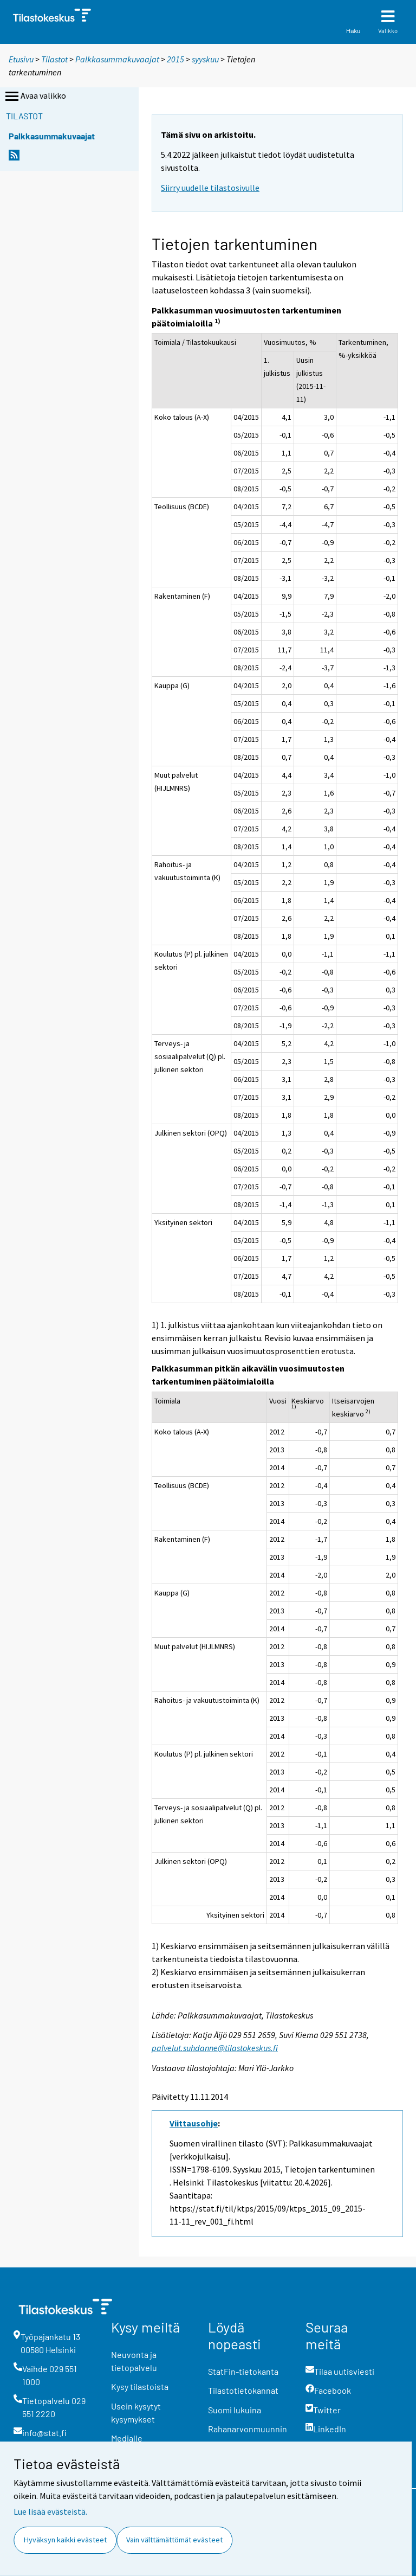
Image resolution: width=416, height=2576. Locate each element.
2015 (175, 59)
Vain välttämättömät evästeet (174, 2540)
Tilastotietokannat (243, 2390)
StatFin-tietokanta (243, 2371)
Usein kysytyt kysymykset (136, 2412)
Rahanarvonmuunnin (247, 2429)
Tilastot (54, 59)
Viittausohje (194, 2123)
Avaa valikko (34, 96)
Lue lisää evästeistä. (50, 2511)
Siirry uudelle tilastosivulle (210, 187)
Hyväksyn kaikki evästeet (65, 2540)
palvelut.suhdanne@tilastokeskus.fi (215, 2047)
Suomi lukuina (234, 2410)
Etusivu (21, 59)
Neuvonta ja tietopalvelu (134, 2361)
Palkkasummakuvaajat (117, 59)
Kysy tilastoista (139, 2386)
